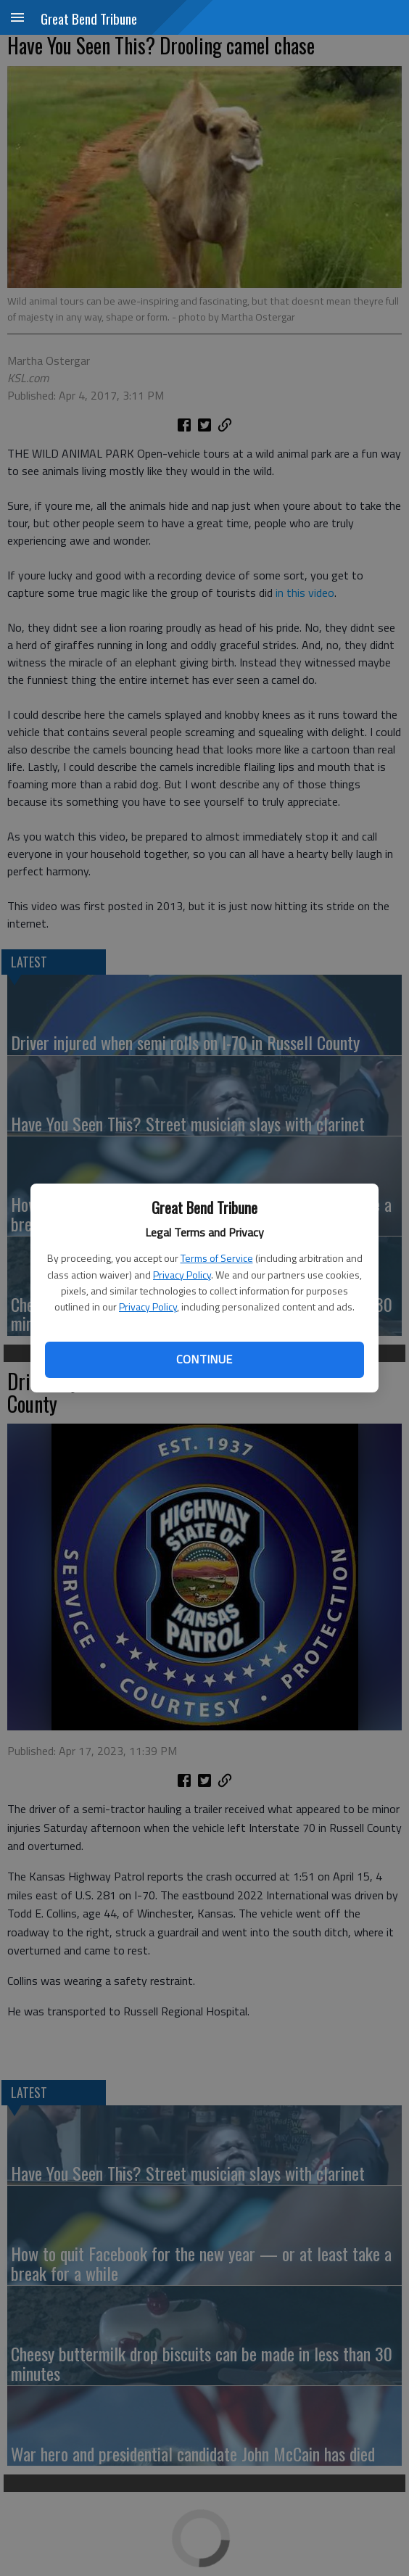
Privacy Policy (182, 1274)
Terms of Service (217, 1258)
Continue (204, 1359)
